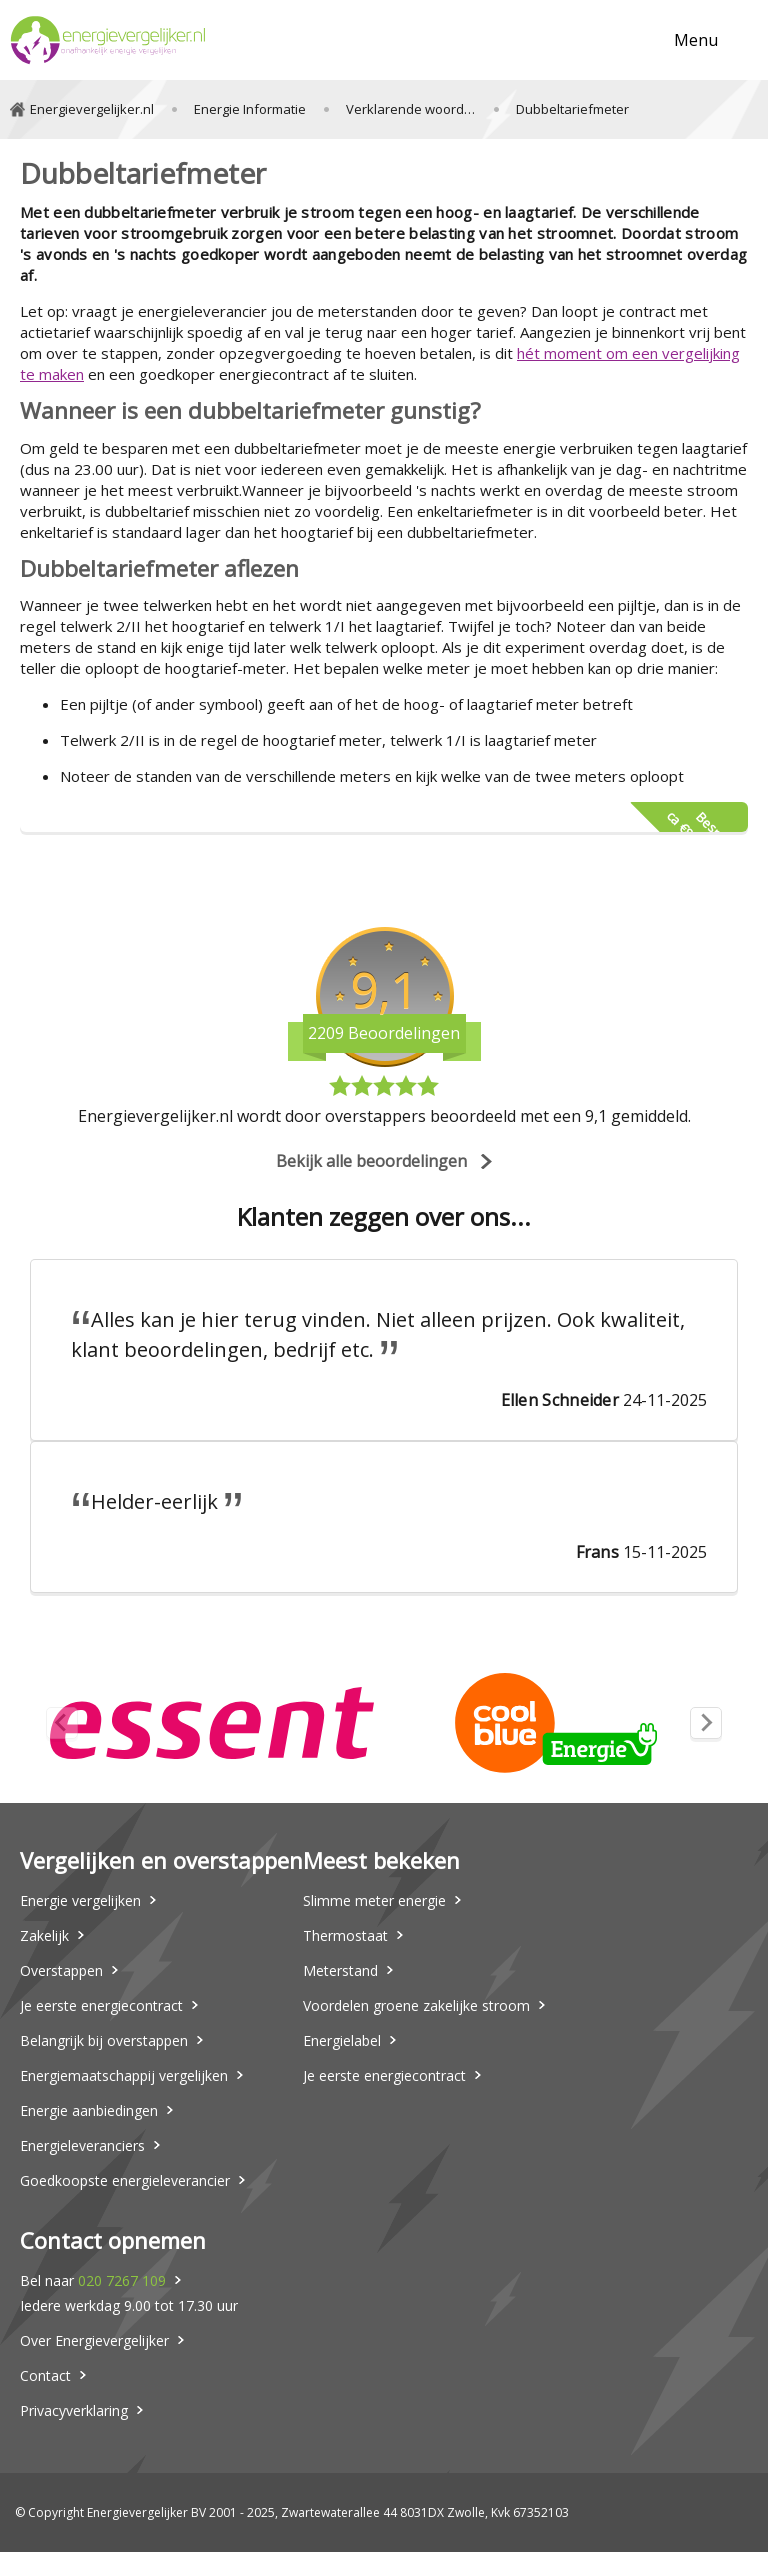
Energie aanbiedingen (89, 2110)
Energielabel (342, 2040)
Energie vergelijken (80, 1900)
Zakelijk (44, 1935)
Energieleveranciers (82, 2145)
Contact (45, 2375)
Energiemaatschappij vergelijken (124, 2075)
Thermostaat (345, 1935)
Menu (696, 40)
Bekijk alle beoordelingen (371, 1161)
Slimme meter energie (374, 1900)
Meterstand (340, 1970)
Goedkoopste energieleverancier (125, 2180)
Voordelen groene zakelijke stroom (416, 2005)
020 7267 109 (122, 2280)
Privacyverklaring (74, 2410)
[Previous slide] (62, 1723)
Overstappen (61, 1970)
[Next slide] (706, 1723)
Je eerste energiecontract (101, 2005)
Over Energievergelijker (94, 2340)
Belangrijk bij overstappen (104, 2040)
